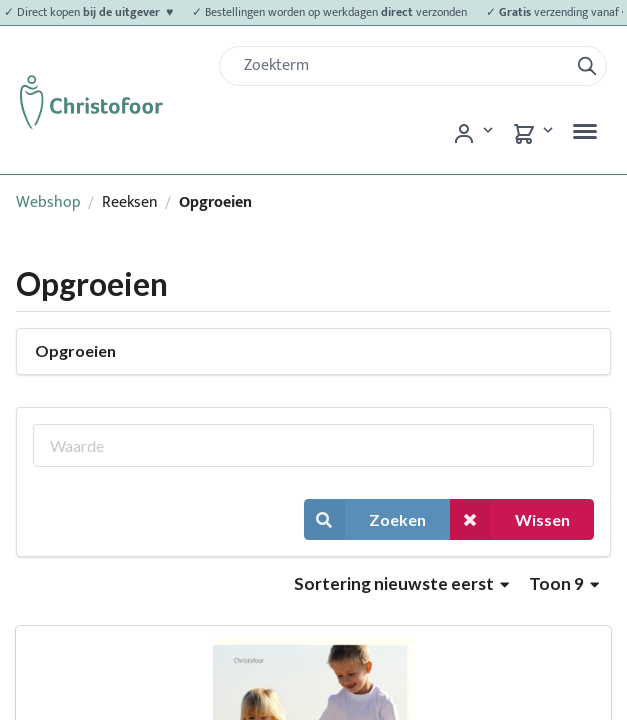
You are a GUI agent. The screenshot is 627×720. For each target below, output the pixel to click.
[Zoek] (402, 66)
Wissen (510, 519)
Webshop (48, 202)
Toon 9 (564, 583)
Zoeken (365, 519)
